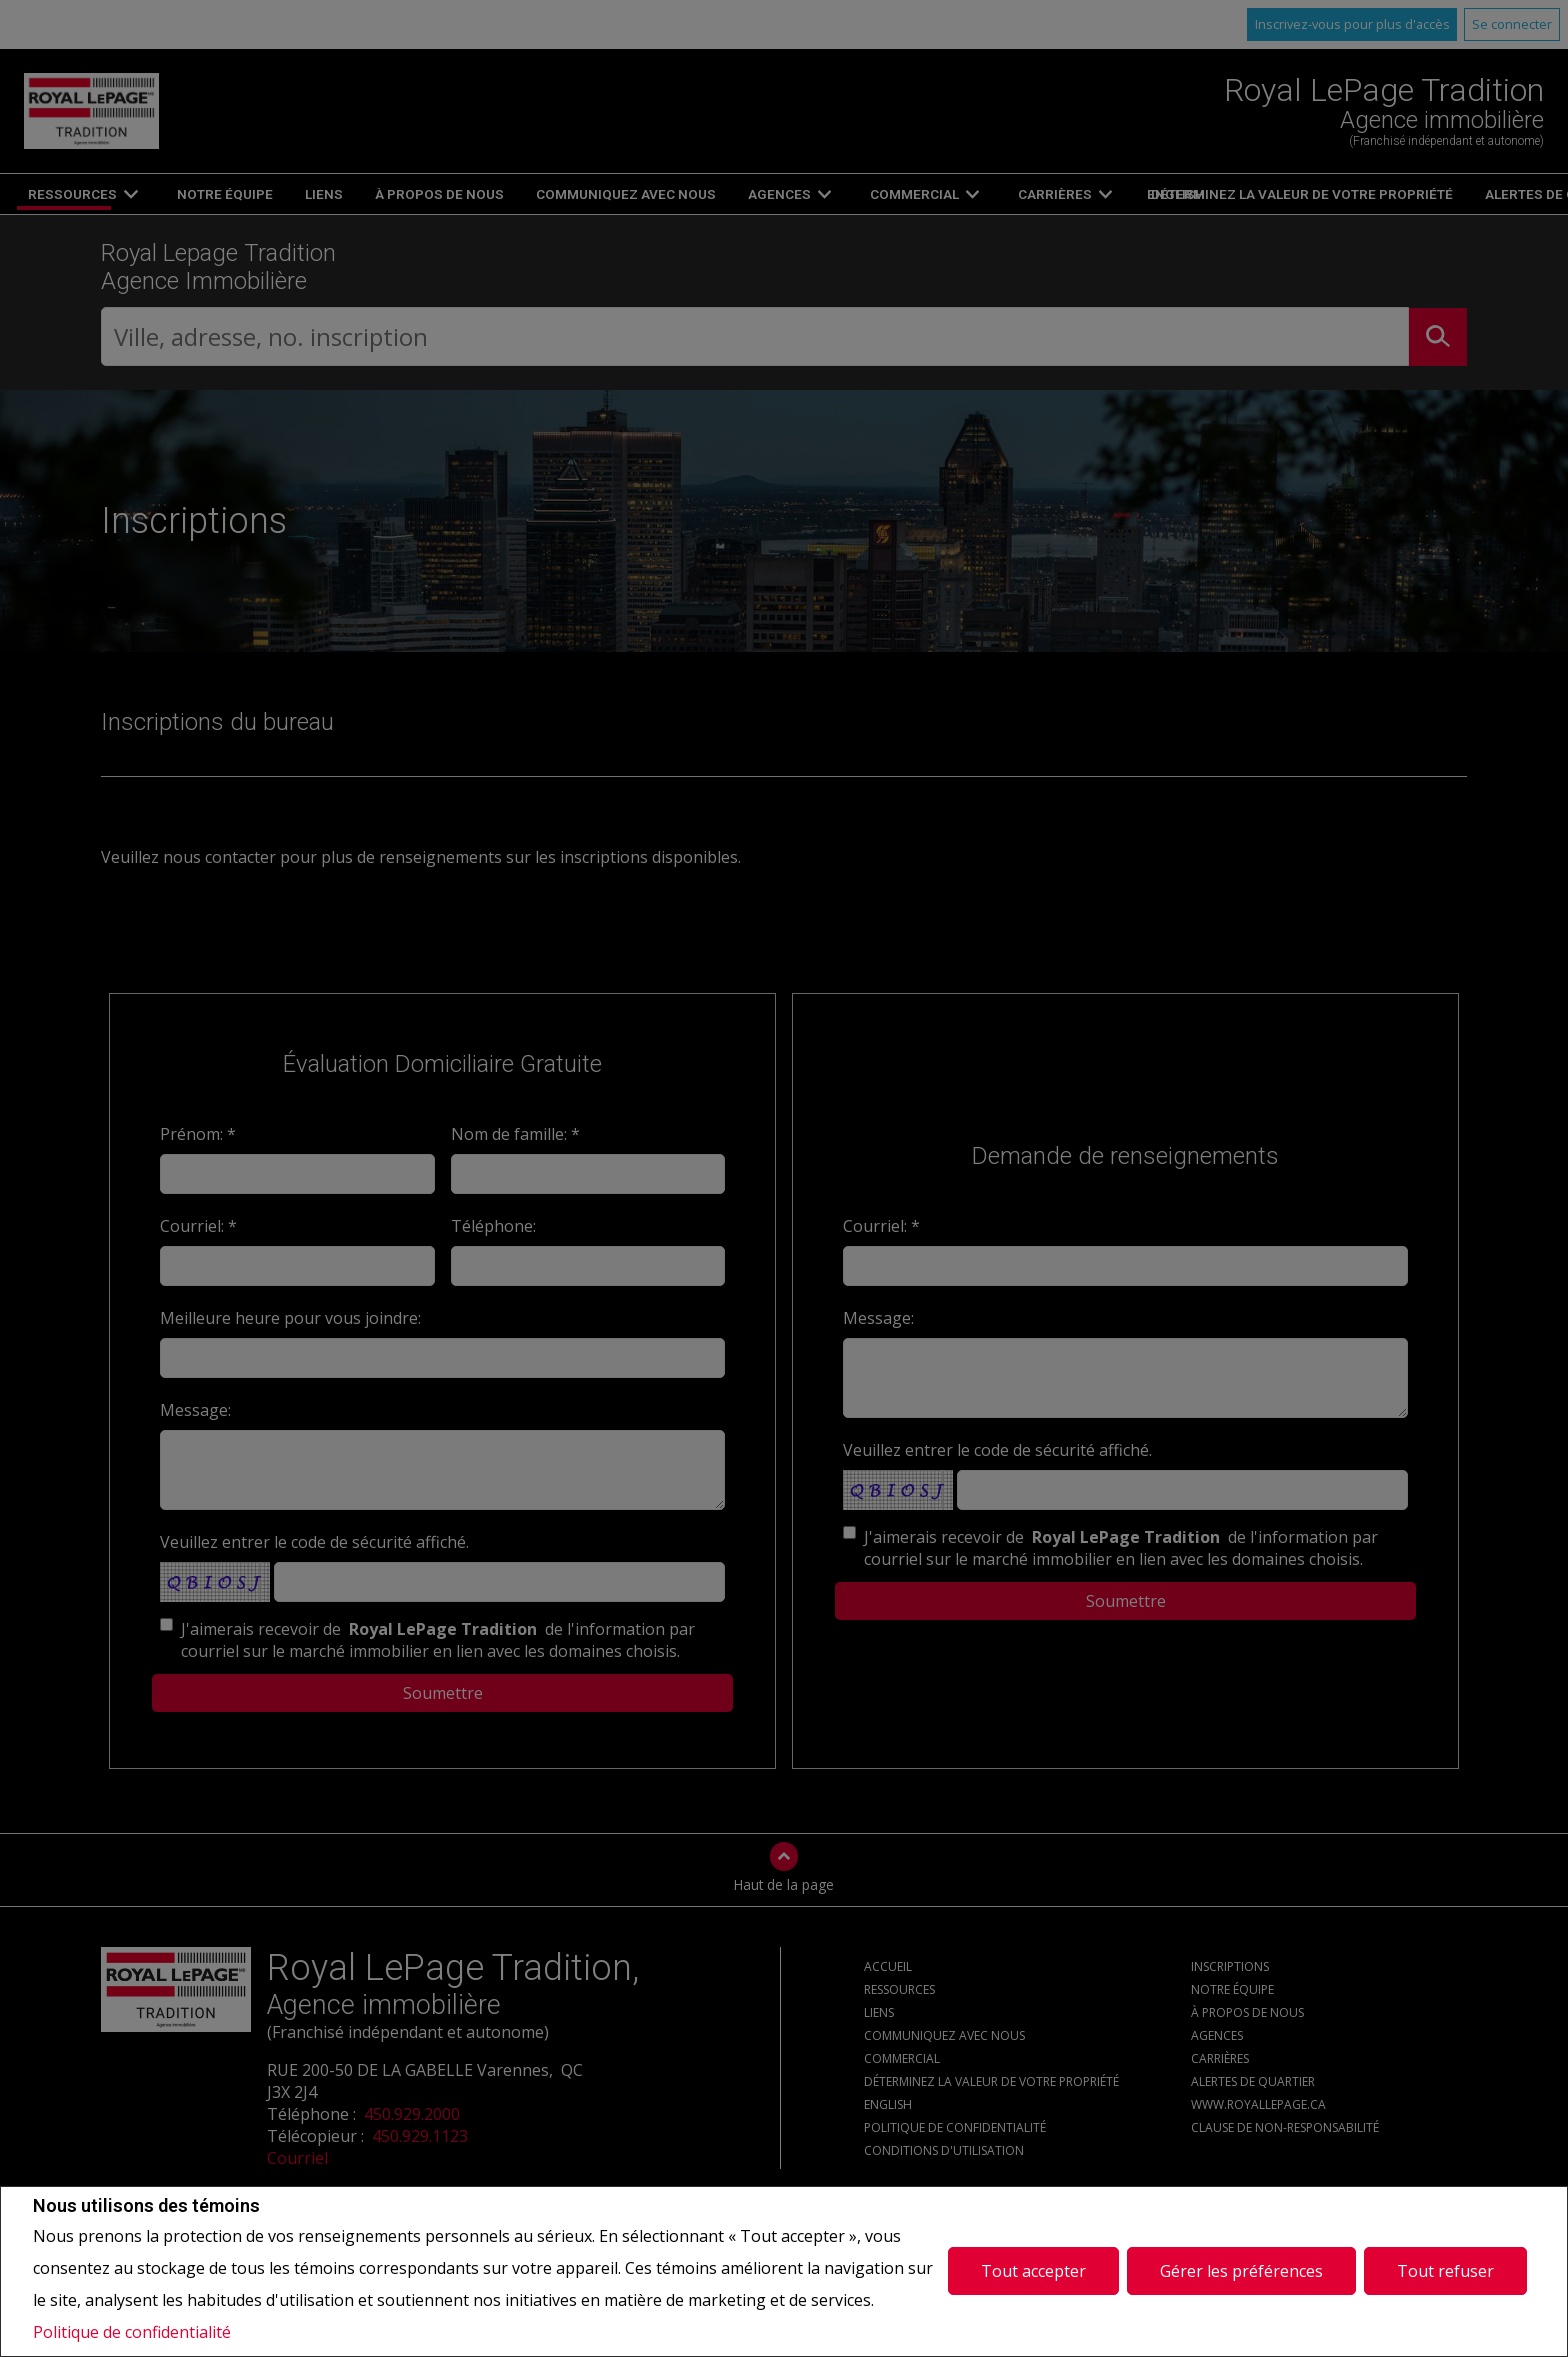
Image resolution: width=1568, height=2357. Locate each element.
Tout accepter (1033, 2271)
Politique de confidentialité (132, 2332)
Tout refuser (1445, 2271)
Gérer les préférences (1241, 2271)
